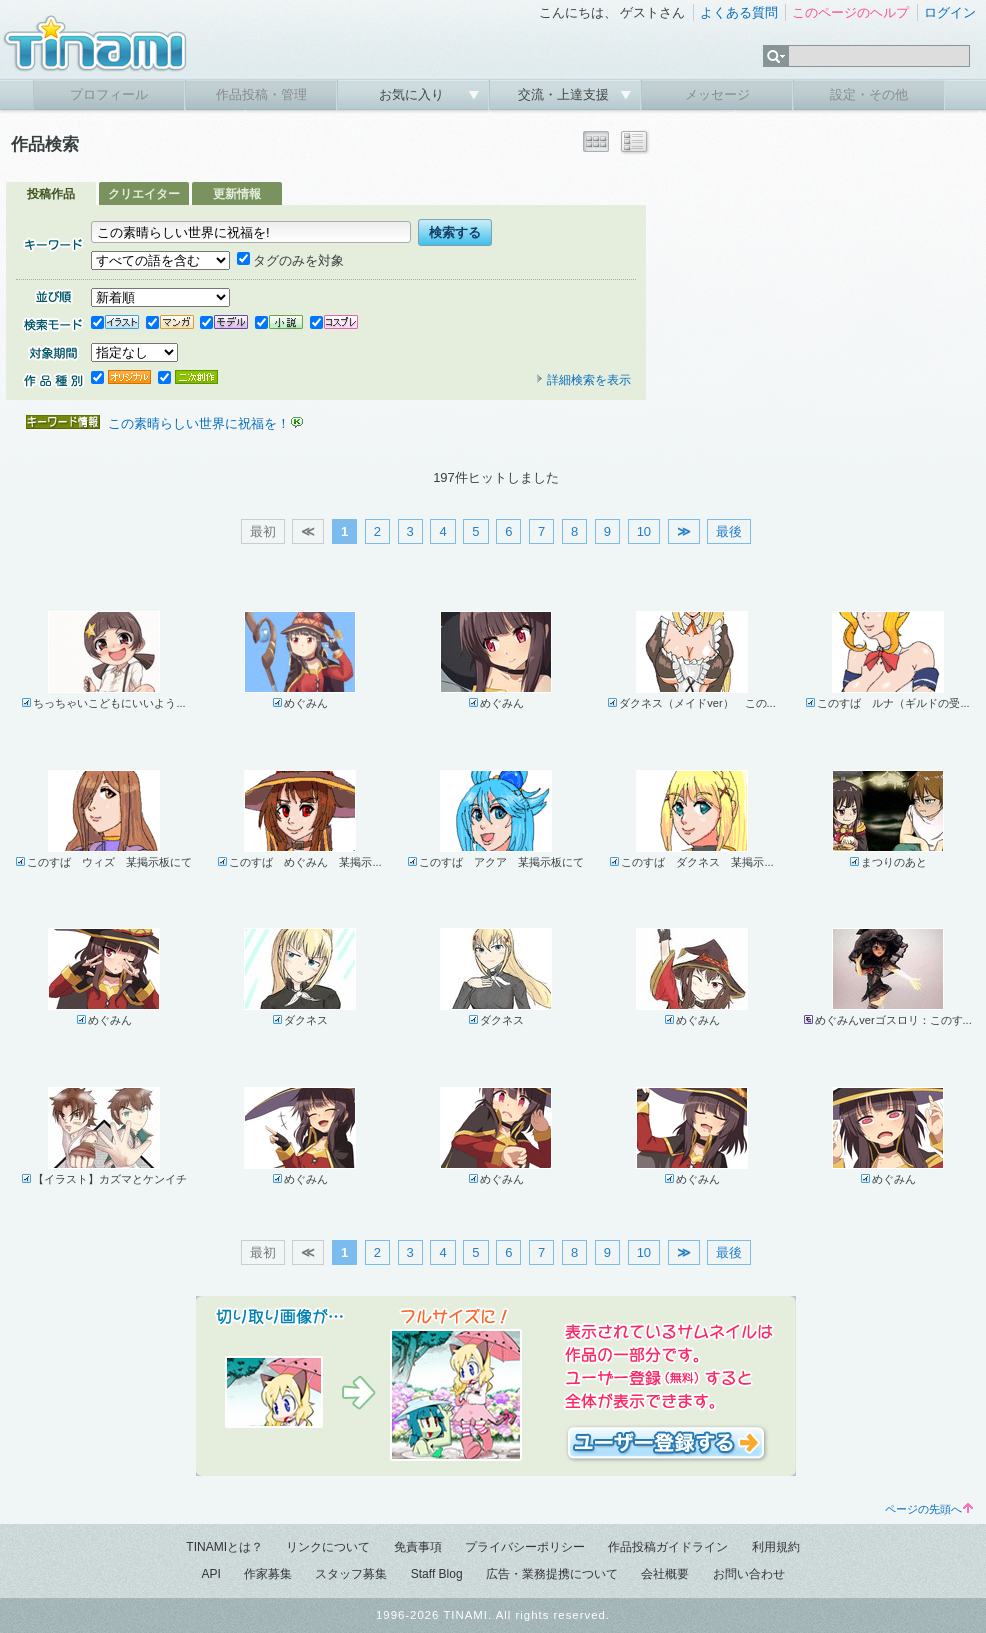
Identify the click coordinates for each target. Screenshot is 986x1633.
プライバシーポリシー (525, 1547)
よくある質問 (739, 12)
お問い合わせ (749, 1574)
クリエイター (144, 194)
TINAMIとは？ (224, 1547)
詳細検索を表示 (583, 380)
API (210, 1574)
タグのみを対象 (290, 260)
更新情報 (237, 194)
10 (644, 531)
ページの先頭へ (929, 1509)
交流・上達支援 (565, 94)
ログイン (950, 12)
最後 (729, 531)
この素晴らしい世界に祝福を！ (199, 423)
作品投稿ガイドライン (668, 1547)
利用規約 (776, 1547)
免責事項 (418, 1547)
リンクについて (328, 1547)
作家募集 (268, 1574)
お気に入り (413, 94)
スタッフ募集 (351, 1574)
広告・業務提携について (552, 1574)
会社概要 (665, 1574)
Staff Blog (437, 1574)
